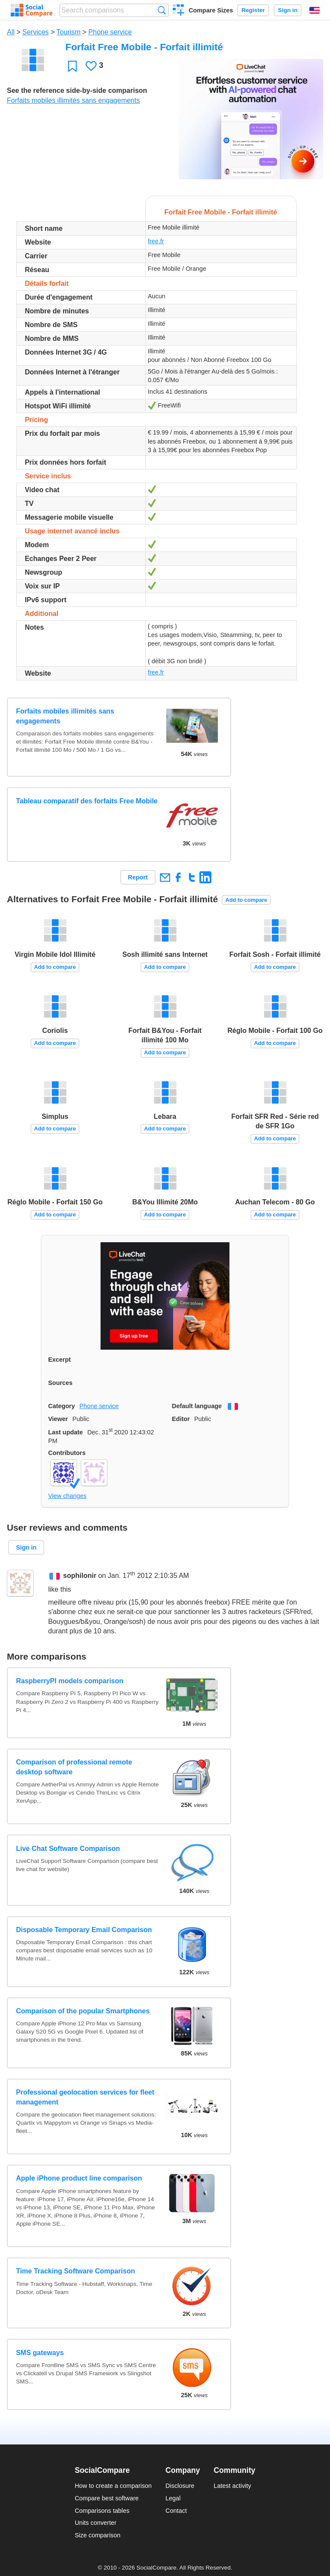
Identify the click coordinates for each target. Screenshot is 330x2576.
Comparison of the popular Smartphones (83, 2011)
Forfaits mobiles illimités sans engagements (73, 100)
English (314, 10)
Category (61, 1406)
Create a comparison (178, 11)
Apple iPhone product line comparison (79, 2178)
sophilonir (79, 1576)
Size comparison (97, 2535)
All (11, 32)
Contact (176, 2510)
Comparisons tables (102, 2510)
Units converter (95, 2522)
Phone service (110, 32)
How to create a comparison (113, 2485)
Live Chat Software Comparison (68, 1848)
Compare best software (107, 2498)
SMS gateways (40, 2352)
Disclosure (179, 2485)
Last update (65, 1432)
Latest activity (232, 2485)
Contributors (67, 1452)
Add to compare (246, 900)
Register (253, 10)
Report (138, 877)
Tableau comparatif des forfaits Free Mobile (87, 801)
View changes (67, 1495)
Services (35, 32)
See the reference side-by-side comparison (77, 90)
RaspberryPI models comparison (69, 1681)
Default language (197, 1406)
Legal (172, 2498)
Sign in (287, 10)
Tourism (68, 32)
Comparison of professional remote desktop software (74, 1766)
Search (162, 10)
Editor (181, 1418)
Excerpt (59, 1359)
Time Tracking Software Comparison (75, 2271)
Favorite (72, 66)
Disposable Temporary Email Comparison (84, 1929)
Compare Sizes (211, 10)
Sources (60, 1382)
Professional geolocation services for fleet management (85, 2097)
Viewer (58, 1418)
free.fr (156, 241)
